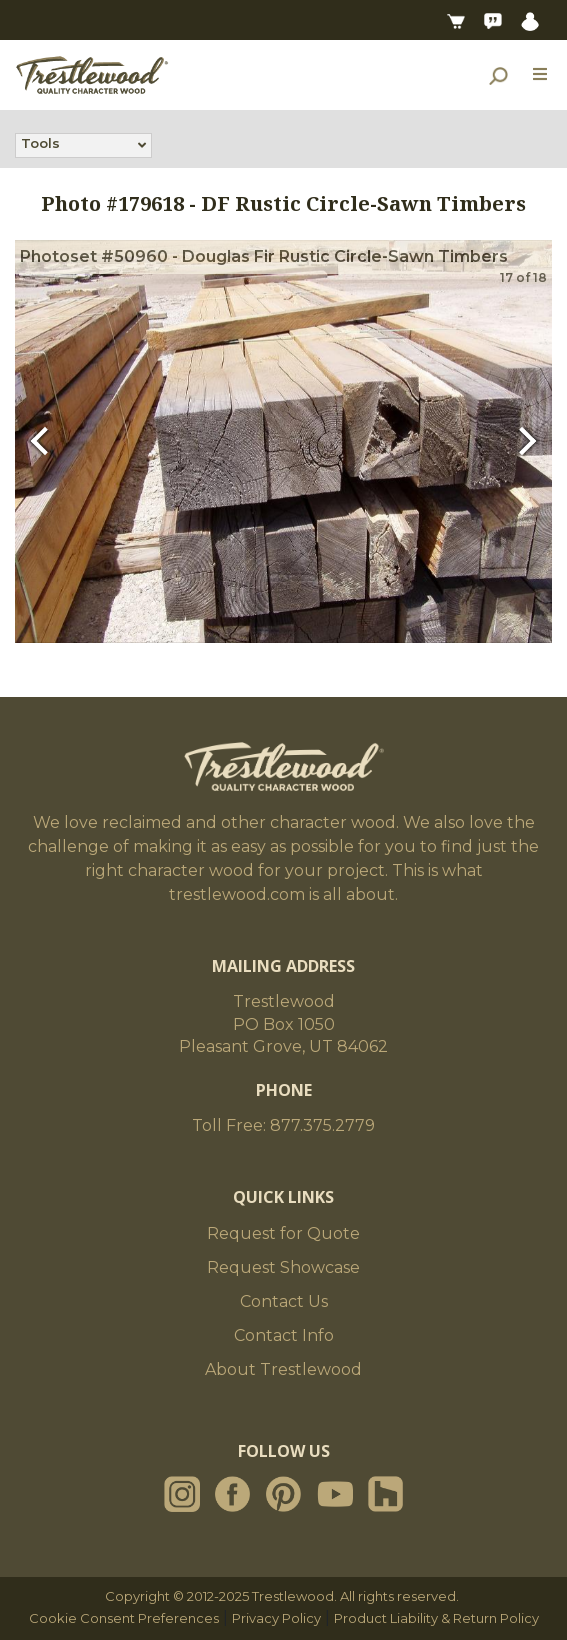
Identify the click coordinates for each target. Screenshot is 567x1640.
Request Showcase (283, 1267)
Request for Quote (283, 1233)
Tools (40, 145)
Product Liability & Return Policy (436, 1618)
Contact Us (284, 1301)
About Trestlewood (283, 1369)
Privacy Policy (276, 1618)
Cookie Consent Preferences (124, 1618)
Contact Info (284, 1335)
